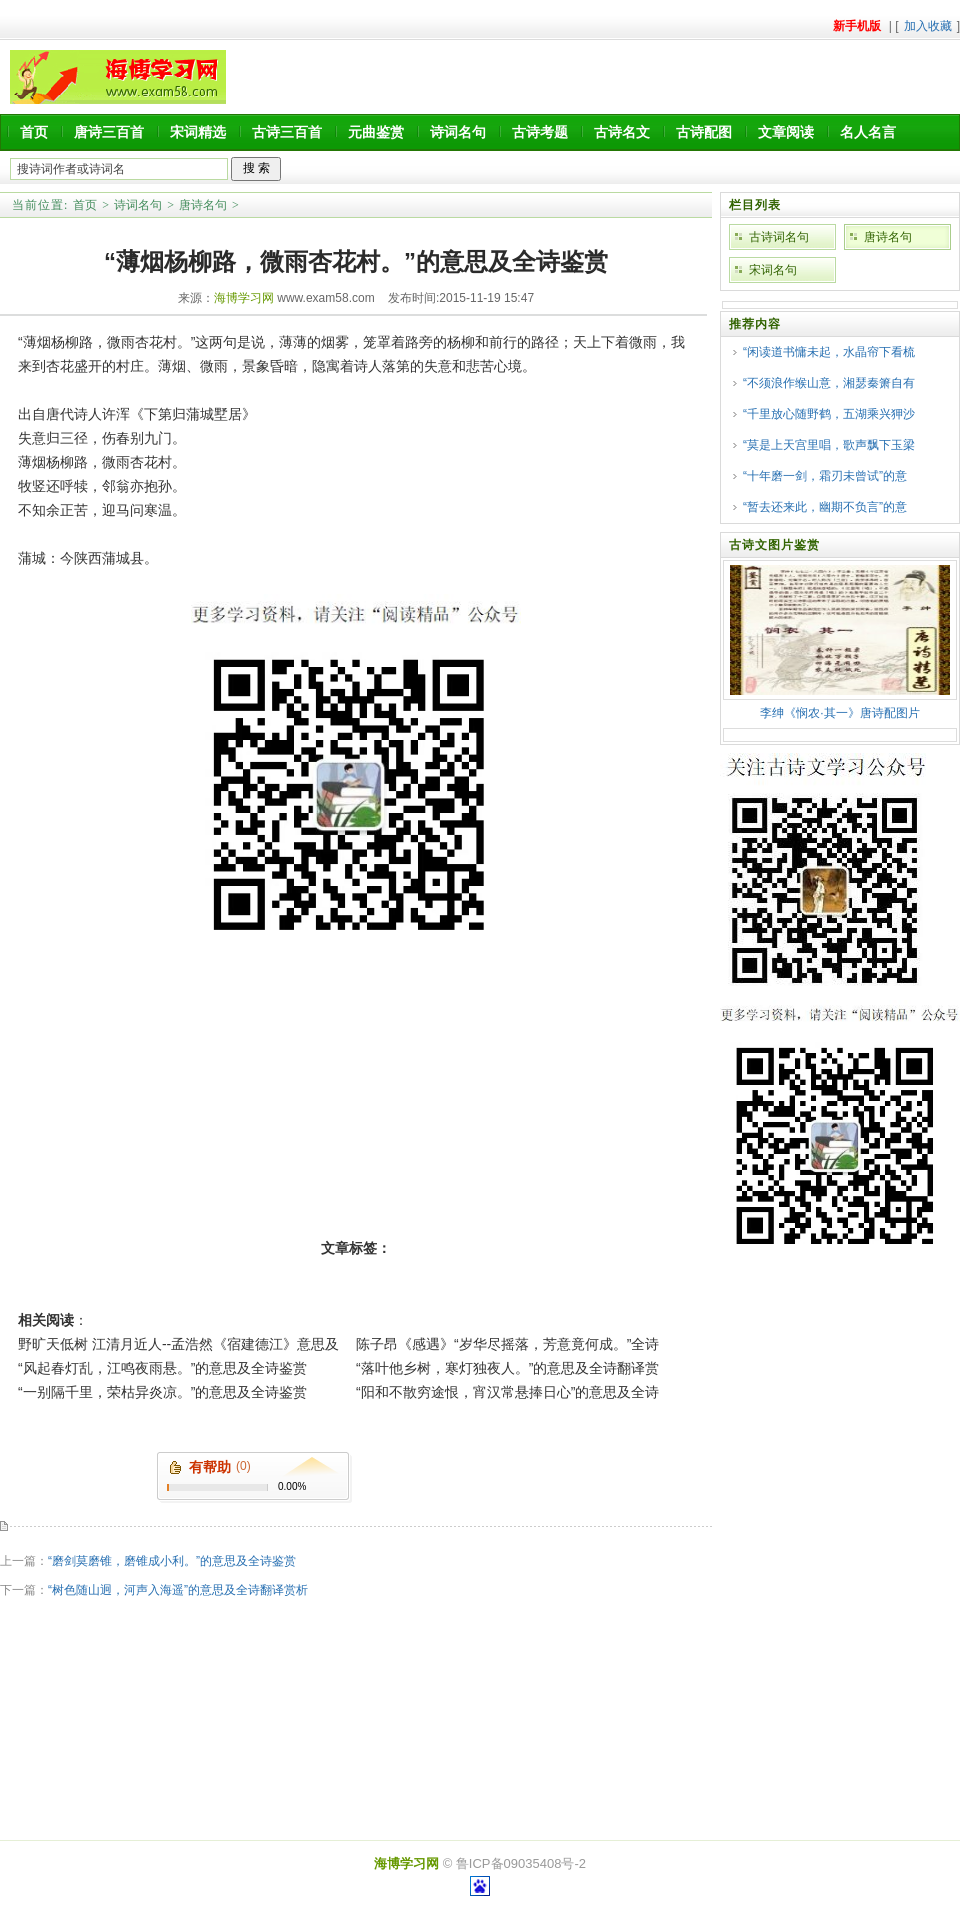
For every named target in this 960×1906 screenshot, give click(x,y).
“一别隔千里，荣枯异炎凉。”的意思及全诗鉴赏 (162, 1392)
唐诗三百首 (109, 132)
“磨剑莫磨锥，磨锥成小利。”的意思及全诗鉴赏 (172, 1561)
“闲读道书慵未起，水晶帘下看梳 (829, 352)
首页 (34, 132)
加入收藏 (928, 26)
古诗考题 (540, 132)
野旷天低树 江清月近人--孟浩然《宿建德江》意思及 (178, 1344)
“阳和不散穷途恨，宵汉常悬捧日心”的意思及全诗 (507, 1392)
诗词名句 (458, 132)
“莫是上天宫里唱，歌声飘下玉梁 (829, 445)
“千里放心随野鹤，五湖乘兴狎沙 (829, 414)
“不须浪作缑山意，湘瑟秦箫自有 (829, 383)
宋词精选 (198, 132)
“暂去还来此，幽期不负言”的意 (825, 507)
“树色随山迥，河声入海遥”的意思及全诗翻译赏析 (178, 1590)
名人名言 (868, 132)
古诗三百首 (287, 132)
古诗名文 (622, 132)
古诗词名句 (779, 237)
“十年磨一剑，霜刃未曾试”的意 (825, 476)
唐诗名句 (203, 205)
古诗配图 (704, 132)
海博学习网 (244, 298)
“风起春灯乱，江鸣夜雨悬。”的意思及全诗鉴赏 (162, 1368)
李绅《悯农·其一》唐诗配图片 (839, 713)
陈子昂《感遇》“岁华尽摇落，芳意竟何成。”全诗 (507, 1344)
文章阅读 (786, 132)
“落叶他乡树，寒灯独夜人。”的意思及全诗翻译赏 (507, 1368)
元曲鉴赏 (376, 132)
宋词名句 (773, 270)
